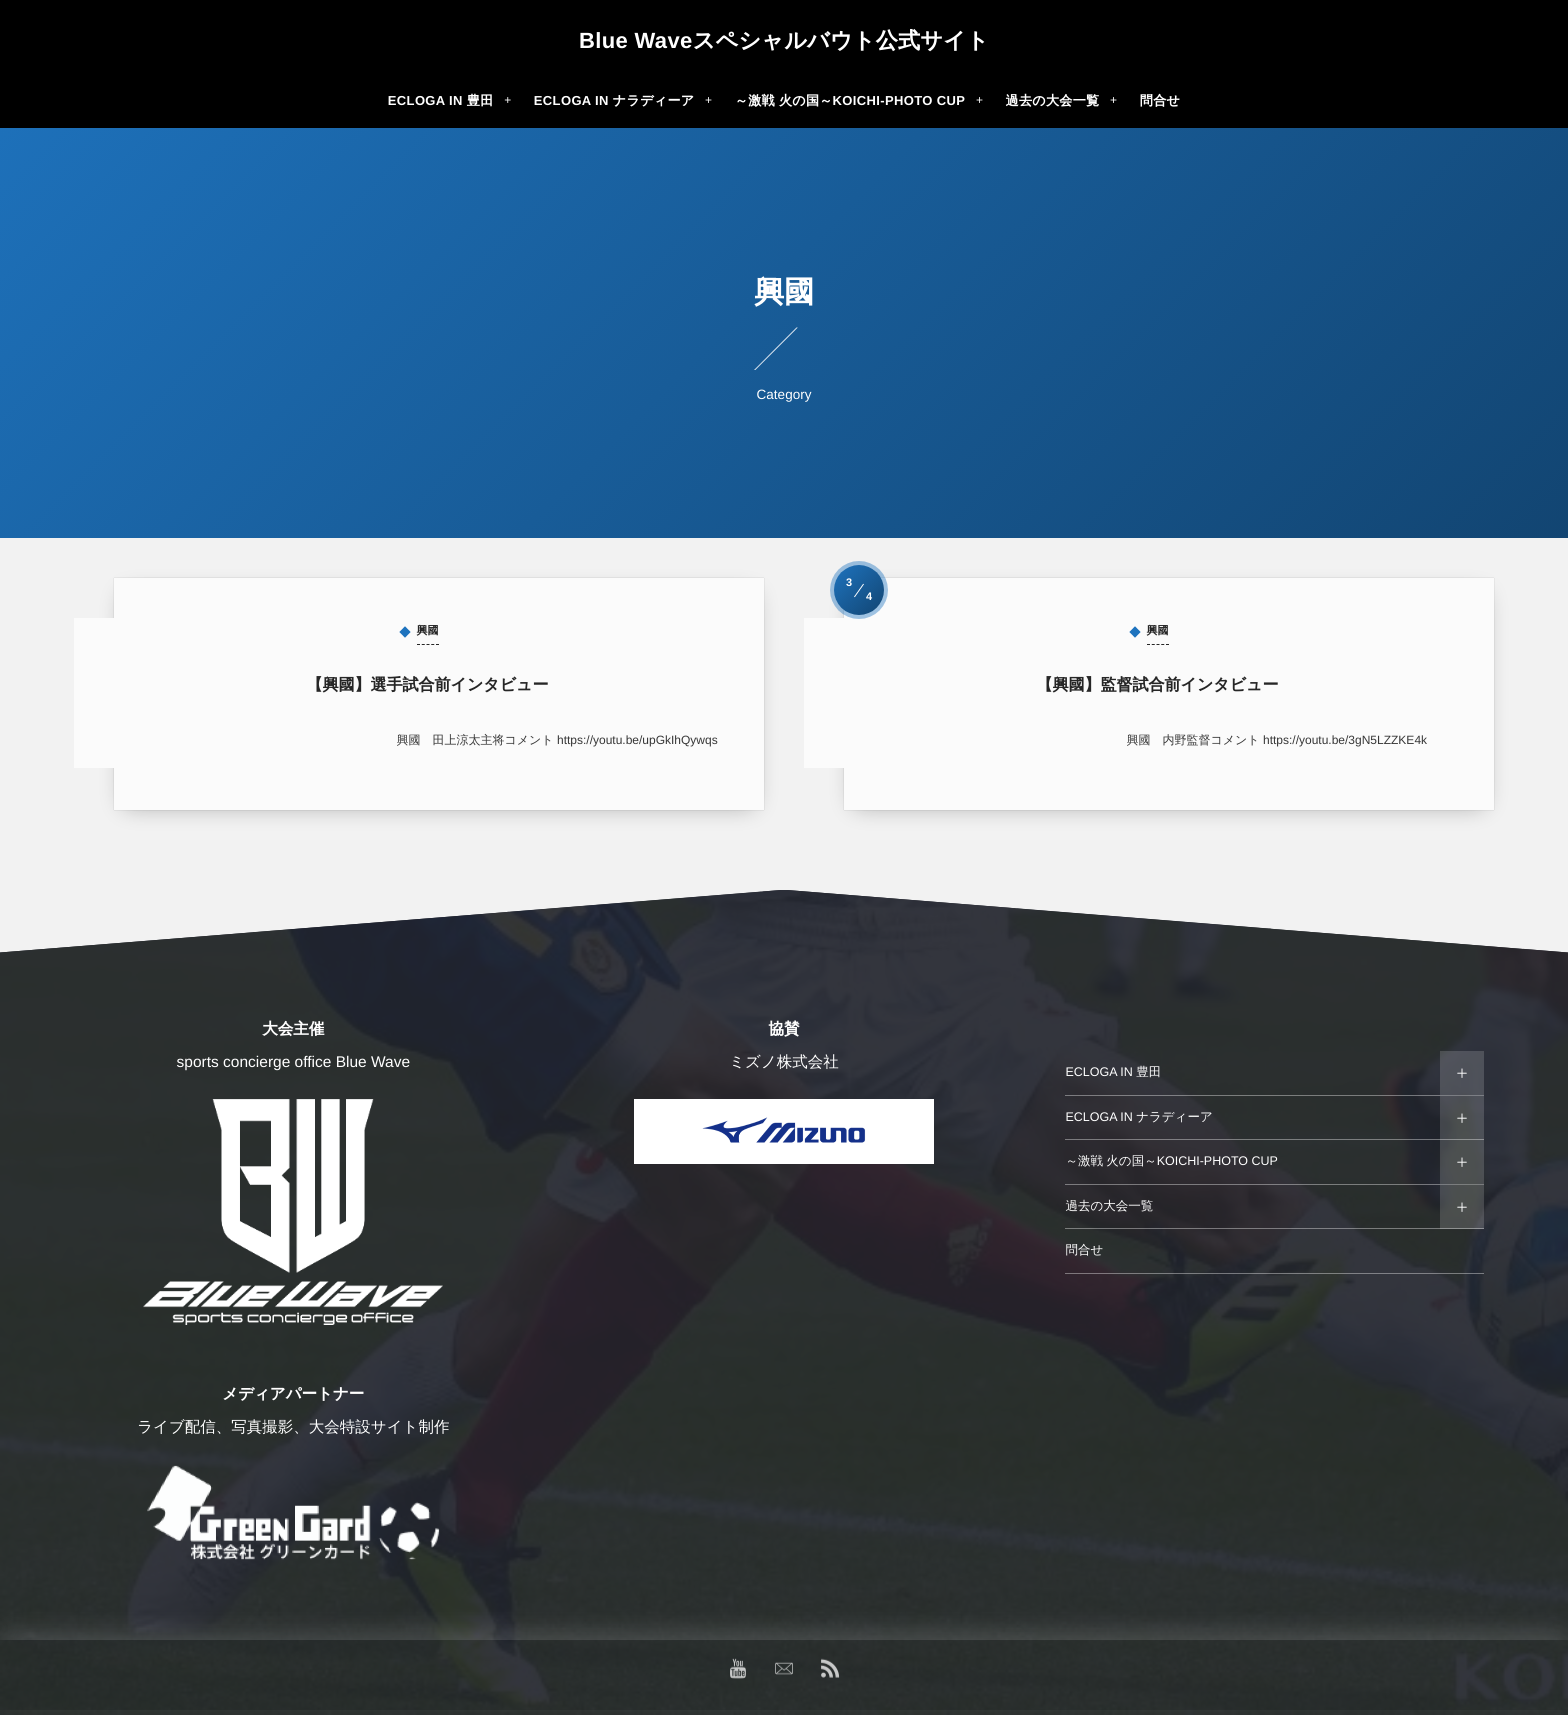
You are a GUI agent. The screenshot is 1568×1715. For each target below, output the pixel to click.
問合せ (1084, 1250)
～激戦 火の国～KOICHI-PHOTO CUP (1171, 1161)
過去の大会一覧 (1109, 1206)
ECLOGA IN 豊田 (1113, 1072)
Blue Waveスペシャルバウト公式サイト (784, 41)
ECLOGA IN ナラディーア (1138, 1117)
